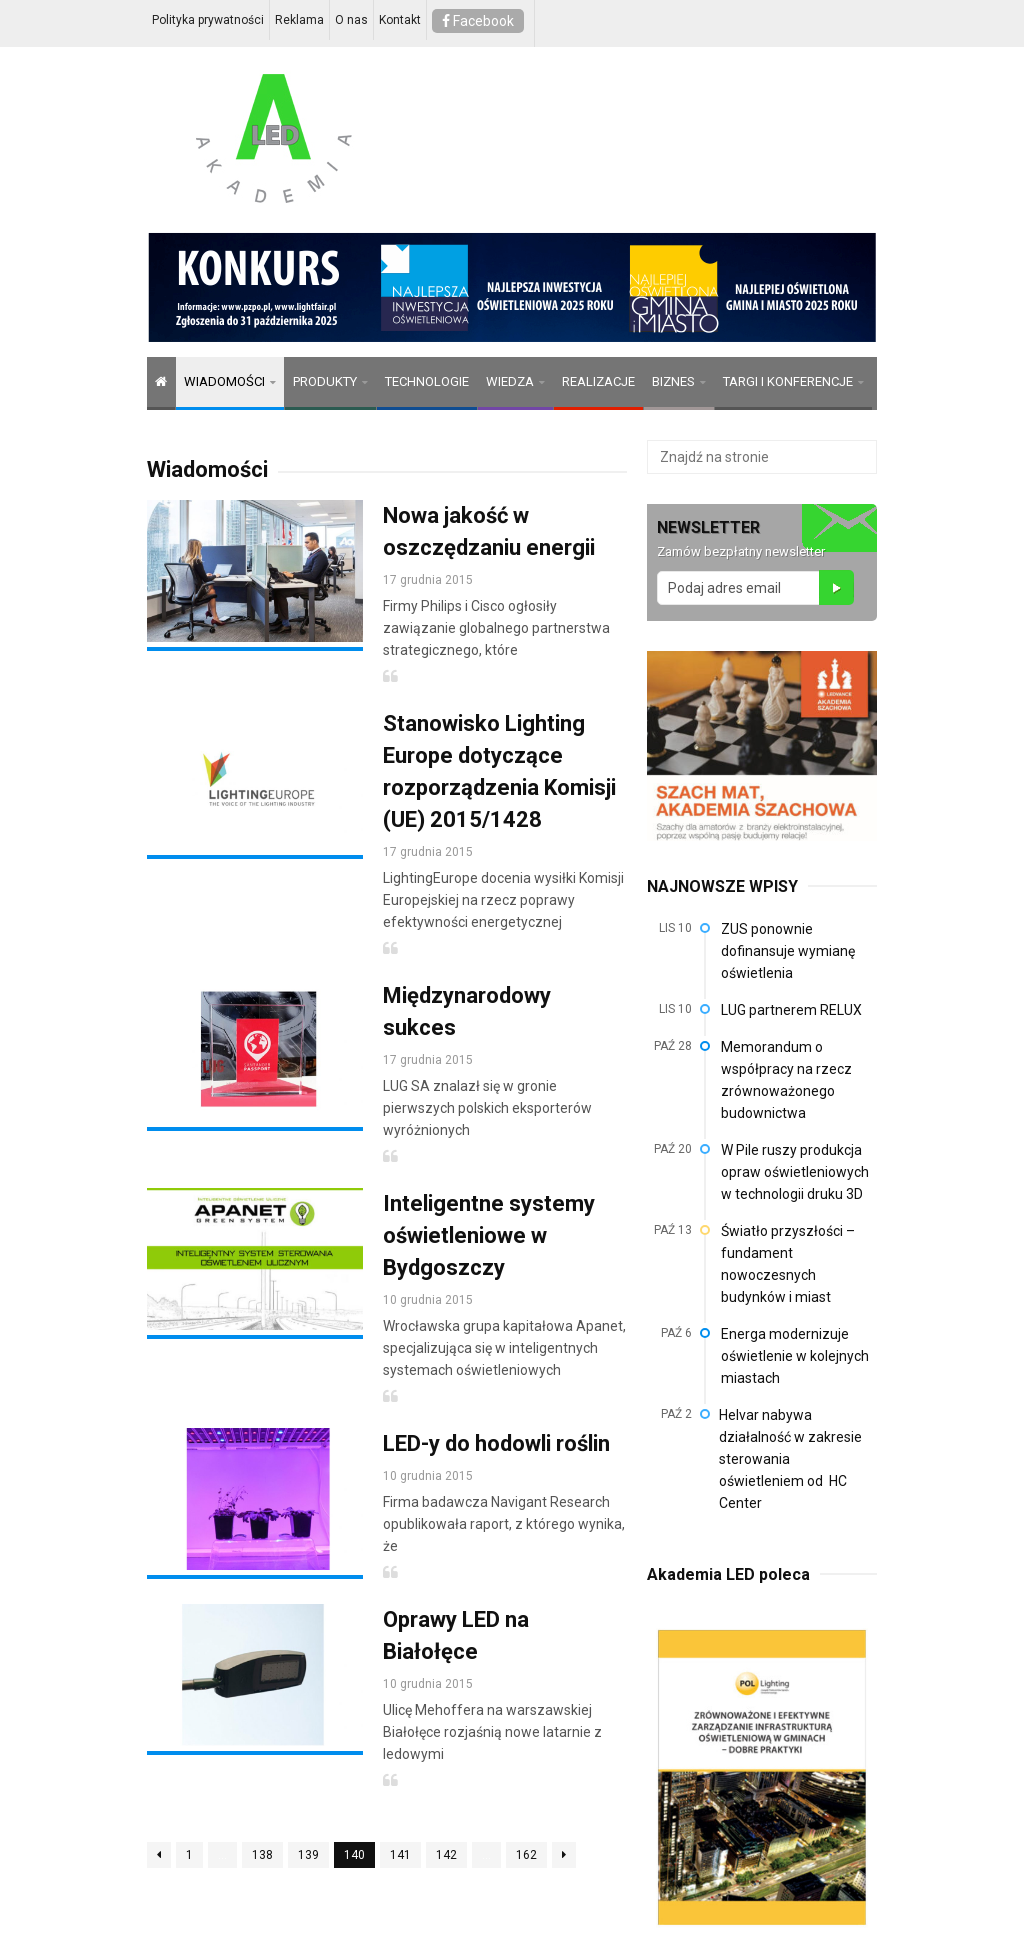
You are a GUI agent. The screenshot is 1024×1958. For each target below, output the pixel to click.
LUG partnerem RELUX (791, 1010)
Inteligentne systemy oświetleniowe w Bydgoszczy (489, 1235)
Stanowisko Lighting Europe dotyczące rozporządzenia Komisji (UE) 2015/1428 (499, 771)
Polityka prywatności (208, 20)
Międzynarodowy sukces (467, 1011)
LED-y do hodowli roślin (496, 1443)
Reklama (299, 20)
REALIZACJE (598, 381)
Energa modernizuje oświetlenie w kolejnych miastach (795, 1356)
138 (262, 1855)
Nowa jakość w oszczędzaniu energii (489, 531)
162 (526, 1855)
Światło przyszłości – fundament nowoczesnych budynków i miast (788, 1264)
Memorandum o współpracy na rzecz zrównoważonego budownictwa (786, 1080)
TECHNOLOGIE (427, 381)
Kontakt (400, 20)
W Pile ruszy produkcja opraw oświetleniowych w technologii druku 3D (795, 1172)
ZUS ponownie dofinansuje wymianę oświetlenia (788, 951)
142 (446, 1855)
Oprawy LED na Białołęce (456, 1635)
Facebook (478, 21)
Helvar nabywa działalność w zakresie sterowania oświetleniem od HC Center (790, 1459)
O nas (351, 20)
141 (400, 1855)
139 (308, 1855)
